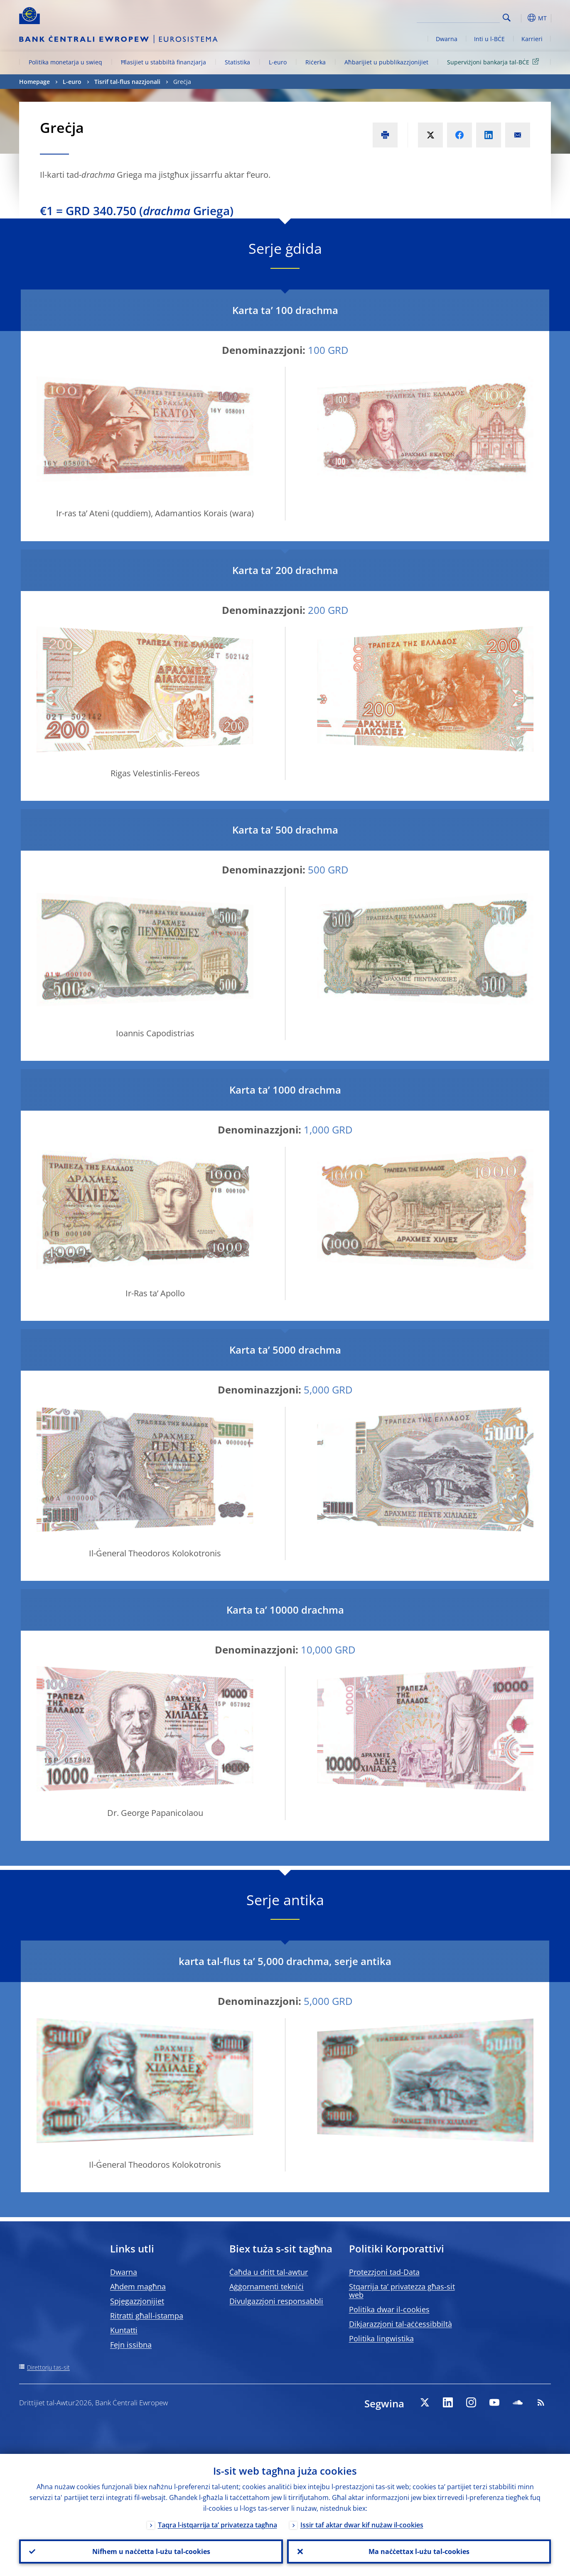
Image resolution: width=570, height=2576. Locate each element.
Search (506, 17)
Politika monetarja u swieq (65, 62)
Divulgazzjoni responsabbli (276, 2301)
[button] (522, 18)
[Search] (458, 16)
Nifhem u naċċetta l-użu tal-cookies (151, 2551)
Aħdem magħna (138, 2286)
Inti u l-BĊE (489, 39)
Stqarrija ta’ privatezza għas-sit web (402, 2291)
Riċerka (315, 62)
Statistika (237, 62)
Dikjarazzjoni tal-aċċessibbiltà (400, 2324)
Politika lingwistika (381, 2338)
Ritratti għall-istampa (146, 2316)
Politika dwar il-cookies (389, 2309)
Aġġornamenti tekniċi (266, 2286)
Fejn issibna (131, 2345)
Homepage (34, 82)
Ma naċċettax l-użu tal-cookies (419, 2551)
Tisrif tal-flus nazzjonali (127, 82)
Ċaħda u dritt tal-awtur (268, 2272)
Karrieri (532, 39)
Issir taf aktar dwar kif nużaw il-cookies (361, 2524)
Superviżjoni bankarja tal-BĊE (494, 61)
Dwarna (446, 39)
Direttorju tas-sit (48, 2367)
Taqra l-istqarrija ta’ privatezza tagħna (217, 2524)
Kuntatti (124, 2330)
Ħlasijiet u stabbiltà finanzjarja (163, 62)
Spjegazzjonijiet (137, 2301)
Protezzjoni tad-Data (384, 2272)
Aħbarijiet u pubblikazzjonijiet (386, 62)
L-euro (278, 62)
